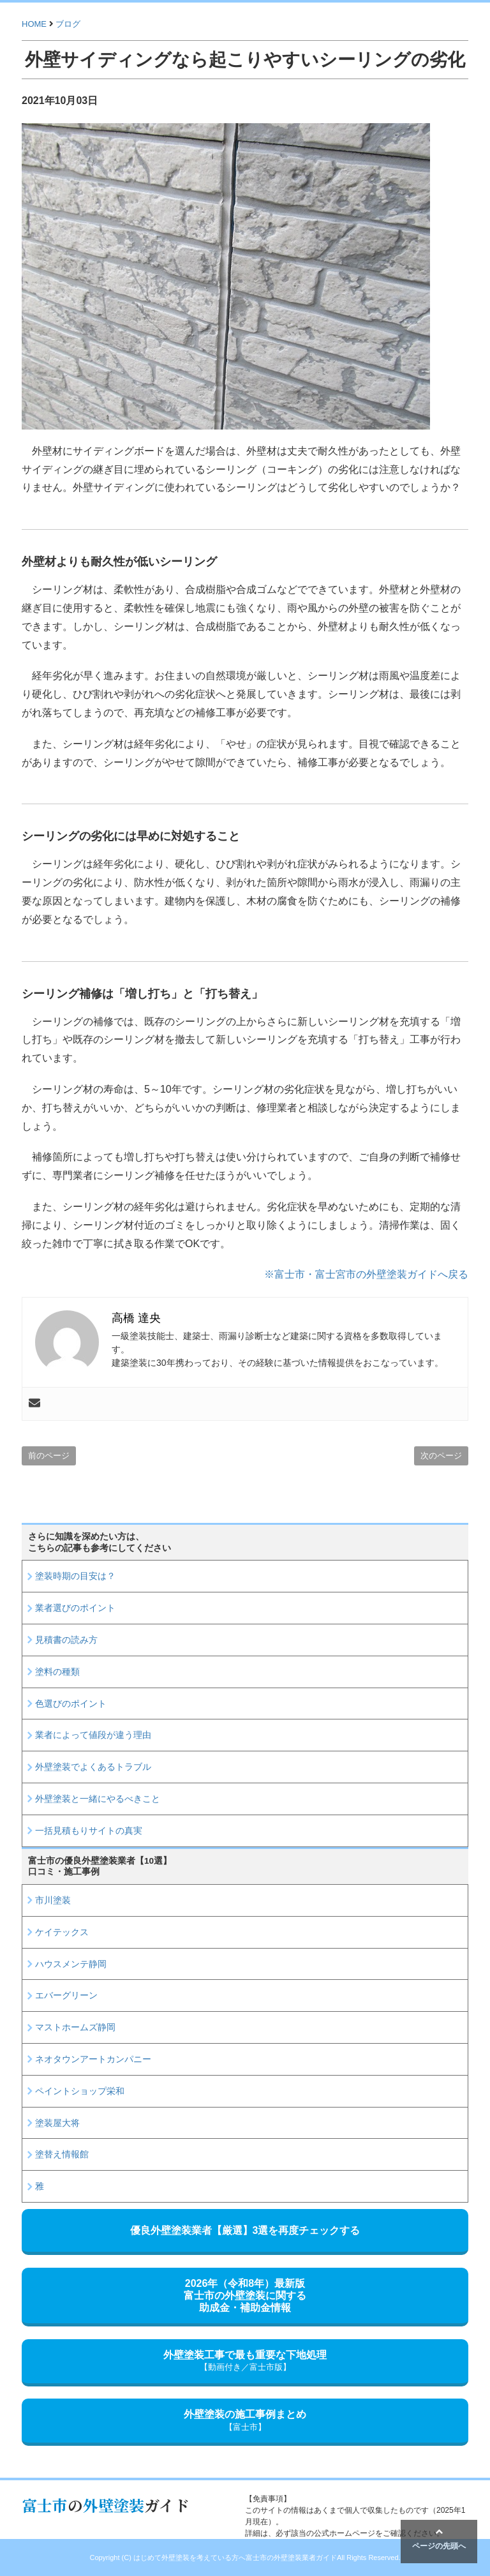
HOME (34, 24)
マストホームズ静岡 (75, 2027)
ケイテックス (62, 1932)
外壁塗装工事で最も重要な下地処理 (245, 2361)
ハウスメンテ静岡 (71, 1964)
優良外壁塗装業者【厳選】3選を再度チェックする (245, 2230)
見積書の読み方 (66, 1640)
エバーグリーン (66, 1995)
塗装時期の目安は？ (75, 1576)
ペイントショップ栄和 (79, 2091)
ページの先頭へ (439, 2538)
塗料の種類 (57, 1671)
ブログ (68, 24)
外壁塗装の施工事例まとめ (245, 2420)
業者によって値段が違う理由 (93, 1735)
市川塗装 (53, 1900)
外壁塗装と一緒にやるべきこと (97, 1798)
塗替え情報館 (62, 2154)
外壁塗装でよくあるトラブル (93, 1767)
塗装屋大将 (57, 2123)
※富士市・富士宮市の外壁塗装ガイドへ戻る (366, 1274)
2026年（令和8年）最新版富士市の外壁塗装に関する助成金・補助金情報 (245, 2295)
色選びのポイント (71, 1703)
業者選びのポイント (75, 1608)
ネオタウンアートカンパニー (93, 2059)
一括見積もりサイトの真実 (88, 1830)
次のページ (441, 1455)
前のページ (49, 1455)
